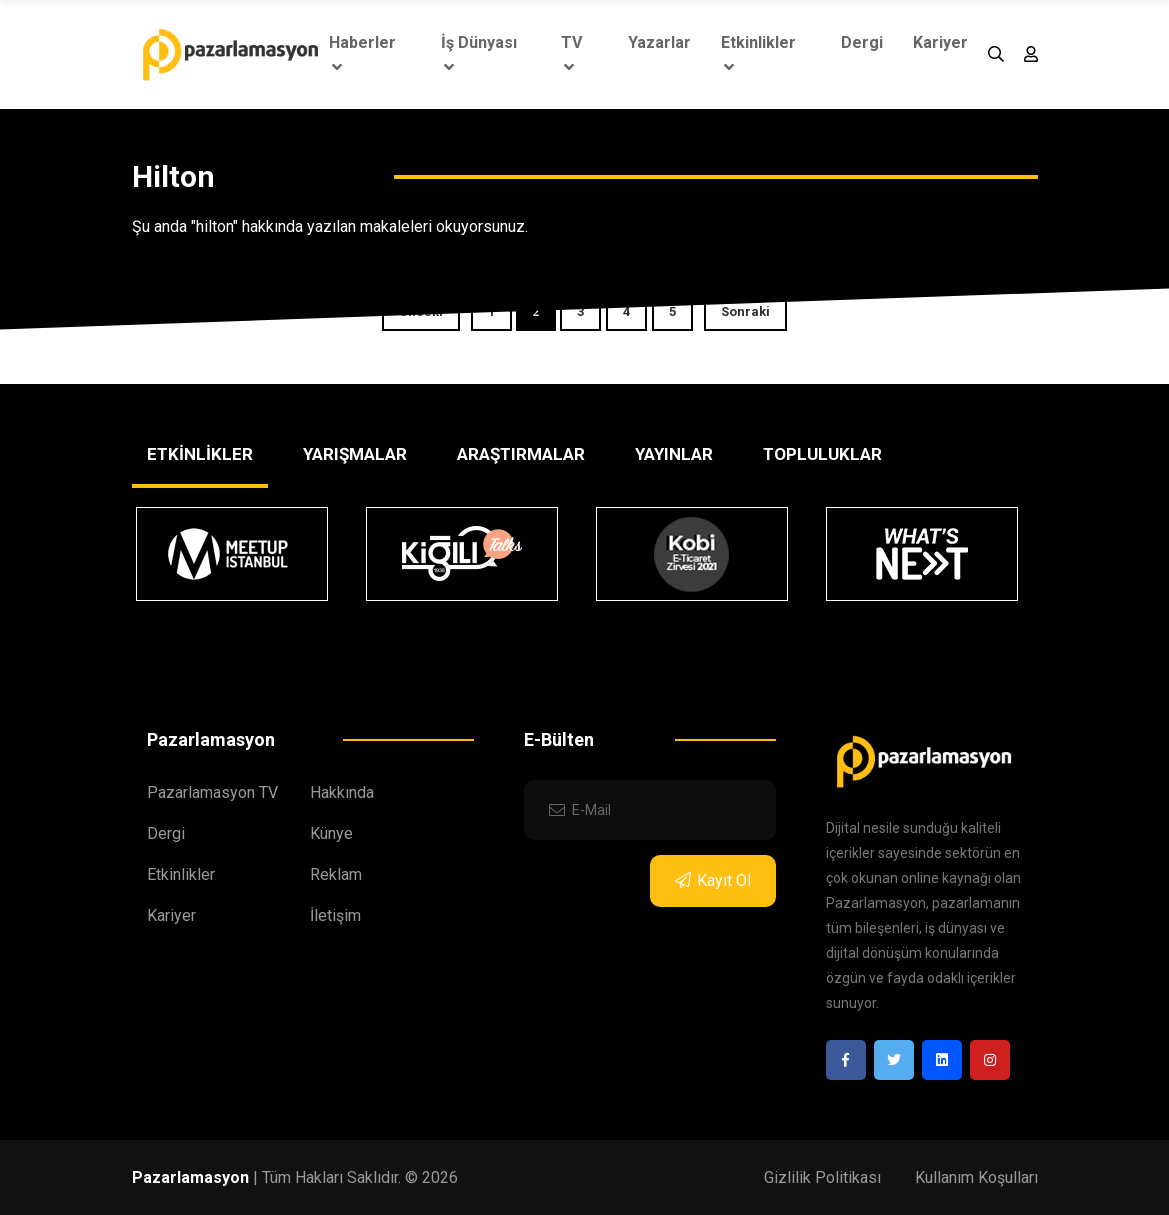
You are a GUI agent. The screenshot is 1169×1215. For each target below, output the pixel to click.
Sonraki (745, 311)
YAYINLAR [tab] (674, 454)
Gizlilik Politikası (822, 1177)
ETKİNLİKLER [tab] (200, 454)
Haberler (362, 54)
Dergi (862, 42)
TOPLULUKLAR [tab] (822, 454)
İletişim (335, 915)
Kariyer (940, 42)
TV (571, 54)
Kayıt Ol (713, 880)
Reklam (336, 874)
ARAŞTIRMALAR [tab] (521, 454)
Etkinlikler (758, 54)
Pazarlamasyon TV (212, 792)
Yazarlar (659, 42)
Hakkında (342, 792)
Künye (331, 833)
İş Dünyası (479, 54)
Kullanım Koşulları (976, 1177)
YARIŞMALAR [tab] (355, 454)
